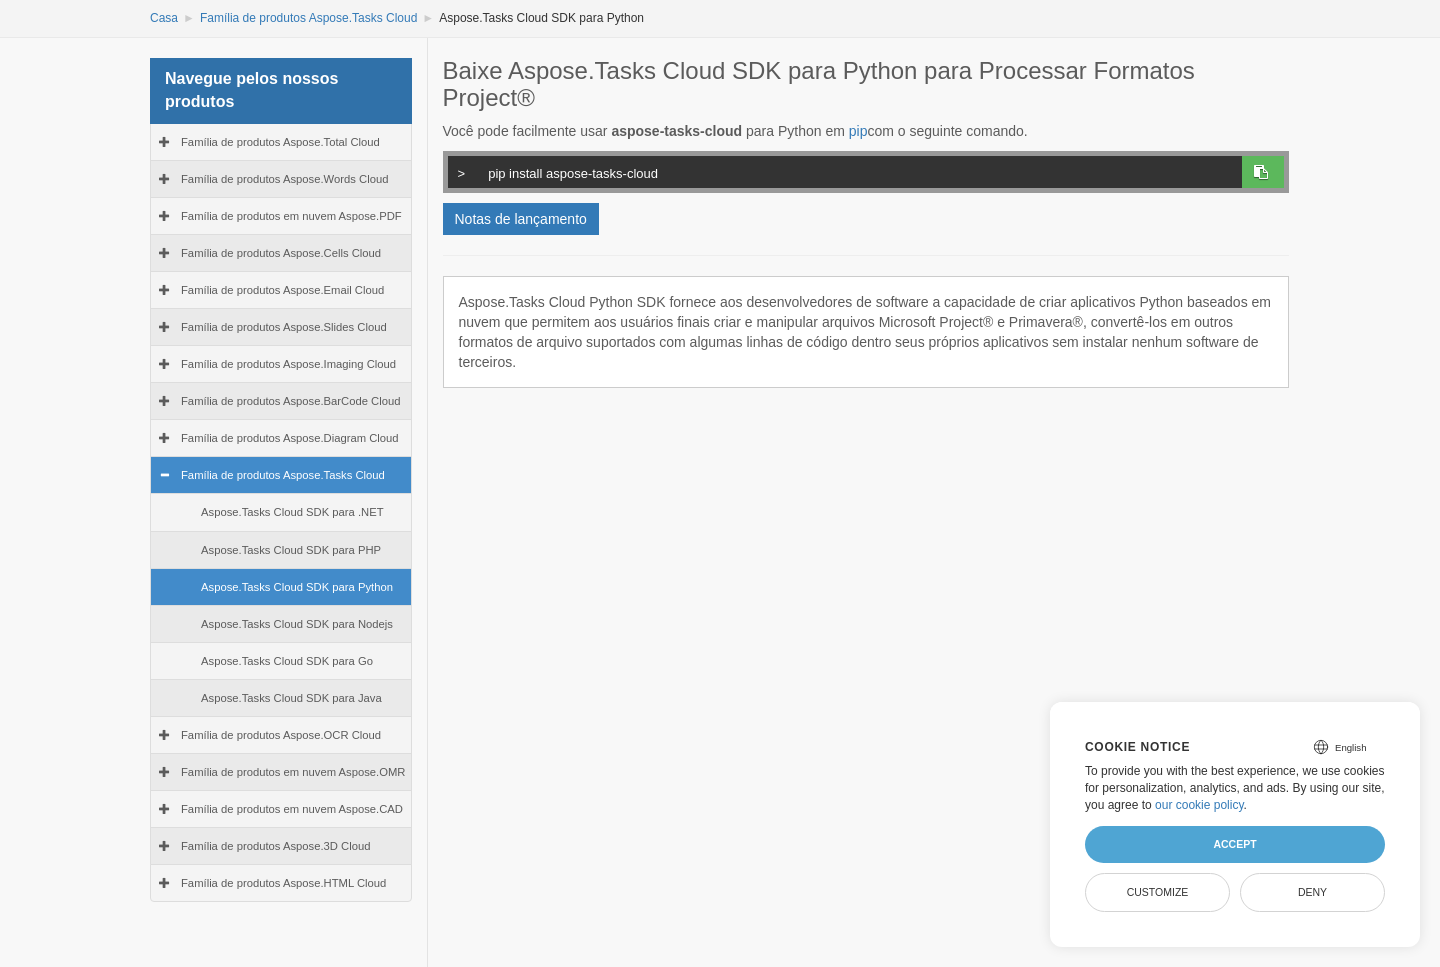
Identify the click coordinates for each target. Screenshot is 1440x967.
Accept (1234, 844)
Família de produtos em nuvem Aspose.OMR (293, 772)
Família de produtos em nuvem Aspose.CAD (292, 809)
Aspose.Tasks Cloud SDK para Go (287, 661)
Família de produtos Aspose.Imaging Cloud (288, 364)
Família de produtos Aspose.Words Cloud (284, 179)
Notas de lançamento (521, 219)
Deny (1312, 892)
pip (858, 131)
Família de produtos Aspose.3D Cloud (275, 846)
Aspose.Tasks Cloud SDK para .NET (292, 512)
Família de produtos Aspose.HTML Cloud (283, 883)
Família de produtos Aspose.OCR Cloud (281, 735)
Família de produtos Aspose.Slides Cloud (284, 327)
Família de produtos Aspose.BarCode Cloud (291, 401)
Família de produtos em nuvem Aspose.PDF (291, 216)
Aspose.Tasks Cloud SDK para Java (291, 698)
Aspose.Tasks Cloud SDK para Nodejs (297, 624)
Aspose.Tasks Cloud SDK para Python (297, 587)
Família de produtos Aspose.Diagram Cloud (290, 438)
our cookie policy (1199, 805)
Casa (164, 18)
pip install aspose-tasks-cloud (841, 171)
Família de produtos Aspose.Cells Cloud (281, 253)
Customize (1158, 892)
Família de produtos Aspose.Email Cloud (282, 290)
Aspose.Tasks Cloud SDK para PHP (291, 550)
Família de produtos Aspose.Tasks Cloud (308, 18)
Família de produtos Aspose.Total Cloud (280, 142)
